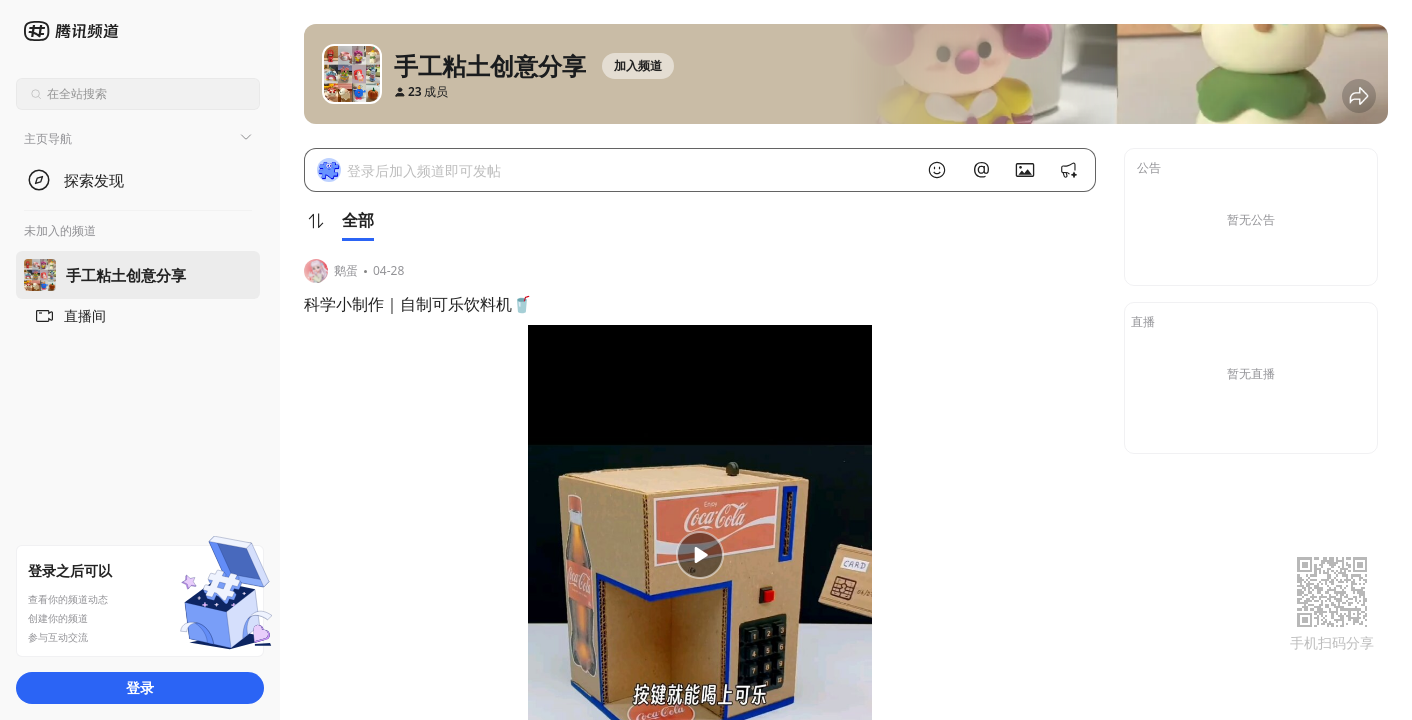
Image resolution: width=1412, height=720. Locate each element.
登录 (140, 687)
